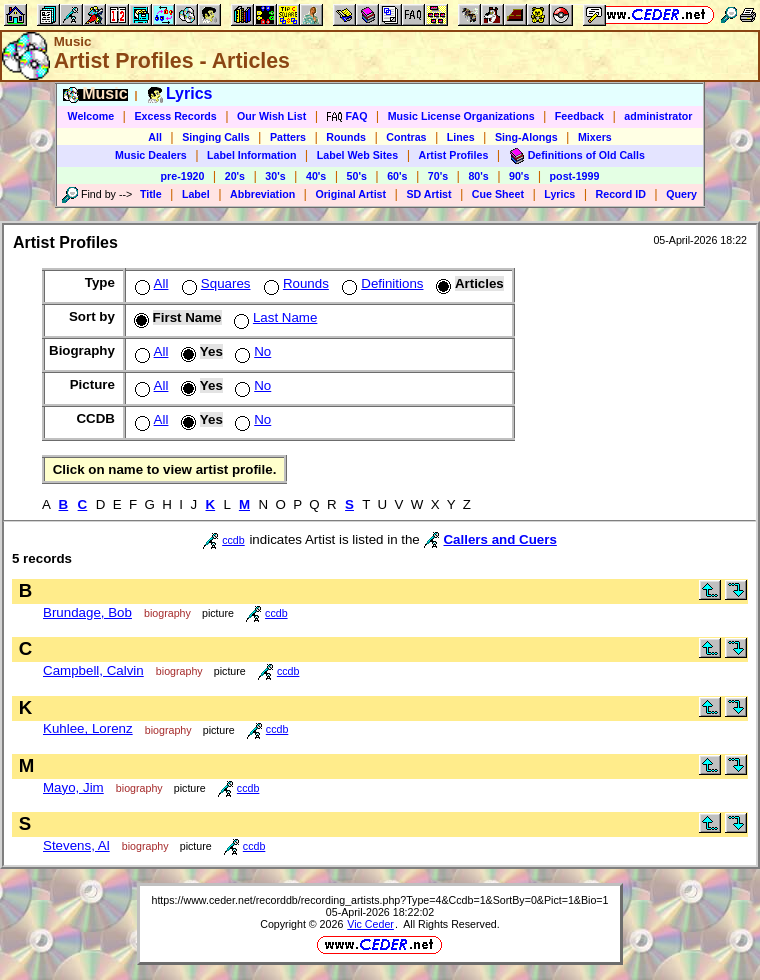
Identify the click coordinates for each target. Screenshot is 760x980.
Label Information (251, 155)
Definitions (380, 283)
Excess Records (175, 116)
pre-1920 (183, 176)
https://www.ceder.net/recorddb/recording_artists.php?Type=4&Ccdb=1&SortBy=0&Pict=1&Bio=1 (379, 900)
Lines (461, 137)
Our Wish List (271, 116)
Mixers (595, 137)
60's (397, 176)
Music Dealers (151, 155)
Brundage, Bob (87, 612)
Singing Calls (216, 137)
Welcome (91, 116)
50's (357, 176)
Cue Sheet (498, 194)
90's (519, 176)
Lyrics (559, 194)
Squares (214, 283)
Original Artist (350, 194)
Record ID (621, 194)
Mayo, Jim (73, 787)
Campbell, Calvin (93, 670)
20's (235, 176)
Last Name (273, 317)
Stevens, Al (76, 845)
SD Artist (428, 194)
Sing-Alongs (526, 137)
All (155, 137)
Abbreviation (262, 194)
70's (438, 176)
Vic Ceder (370, 924)
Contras (406, 137)
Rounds (346, 137)
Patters (288, 137)
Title (151, 194)
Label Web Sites (358, 155)
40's (316, 176)
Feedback (579, 116)
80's (478, 176)
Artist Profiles (454, 155)
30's (275, 176)
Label (196, 194)
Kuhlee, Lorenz (88, 728)
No (251, 351)
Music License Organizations (461, 116)
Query (681, 194)
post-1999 (575, 176)
